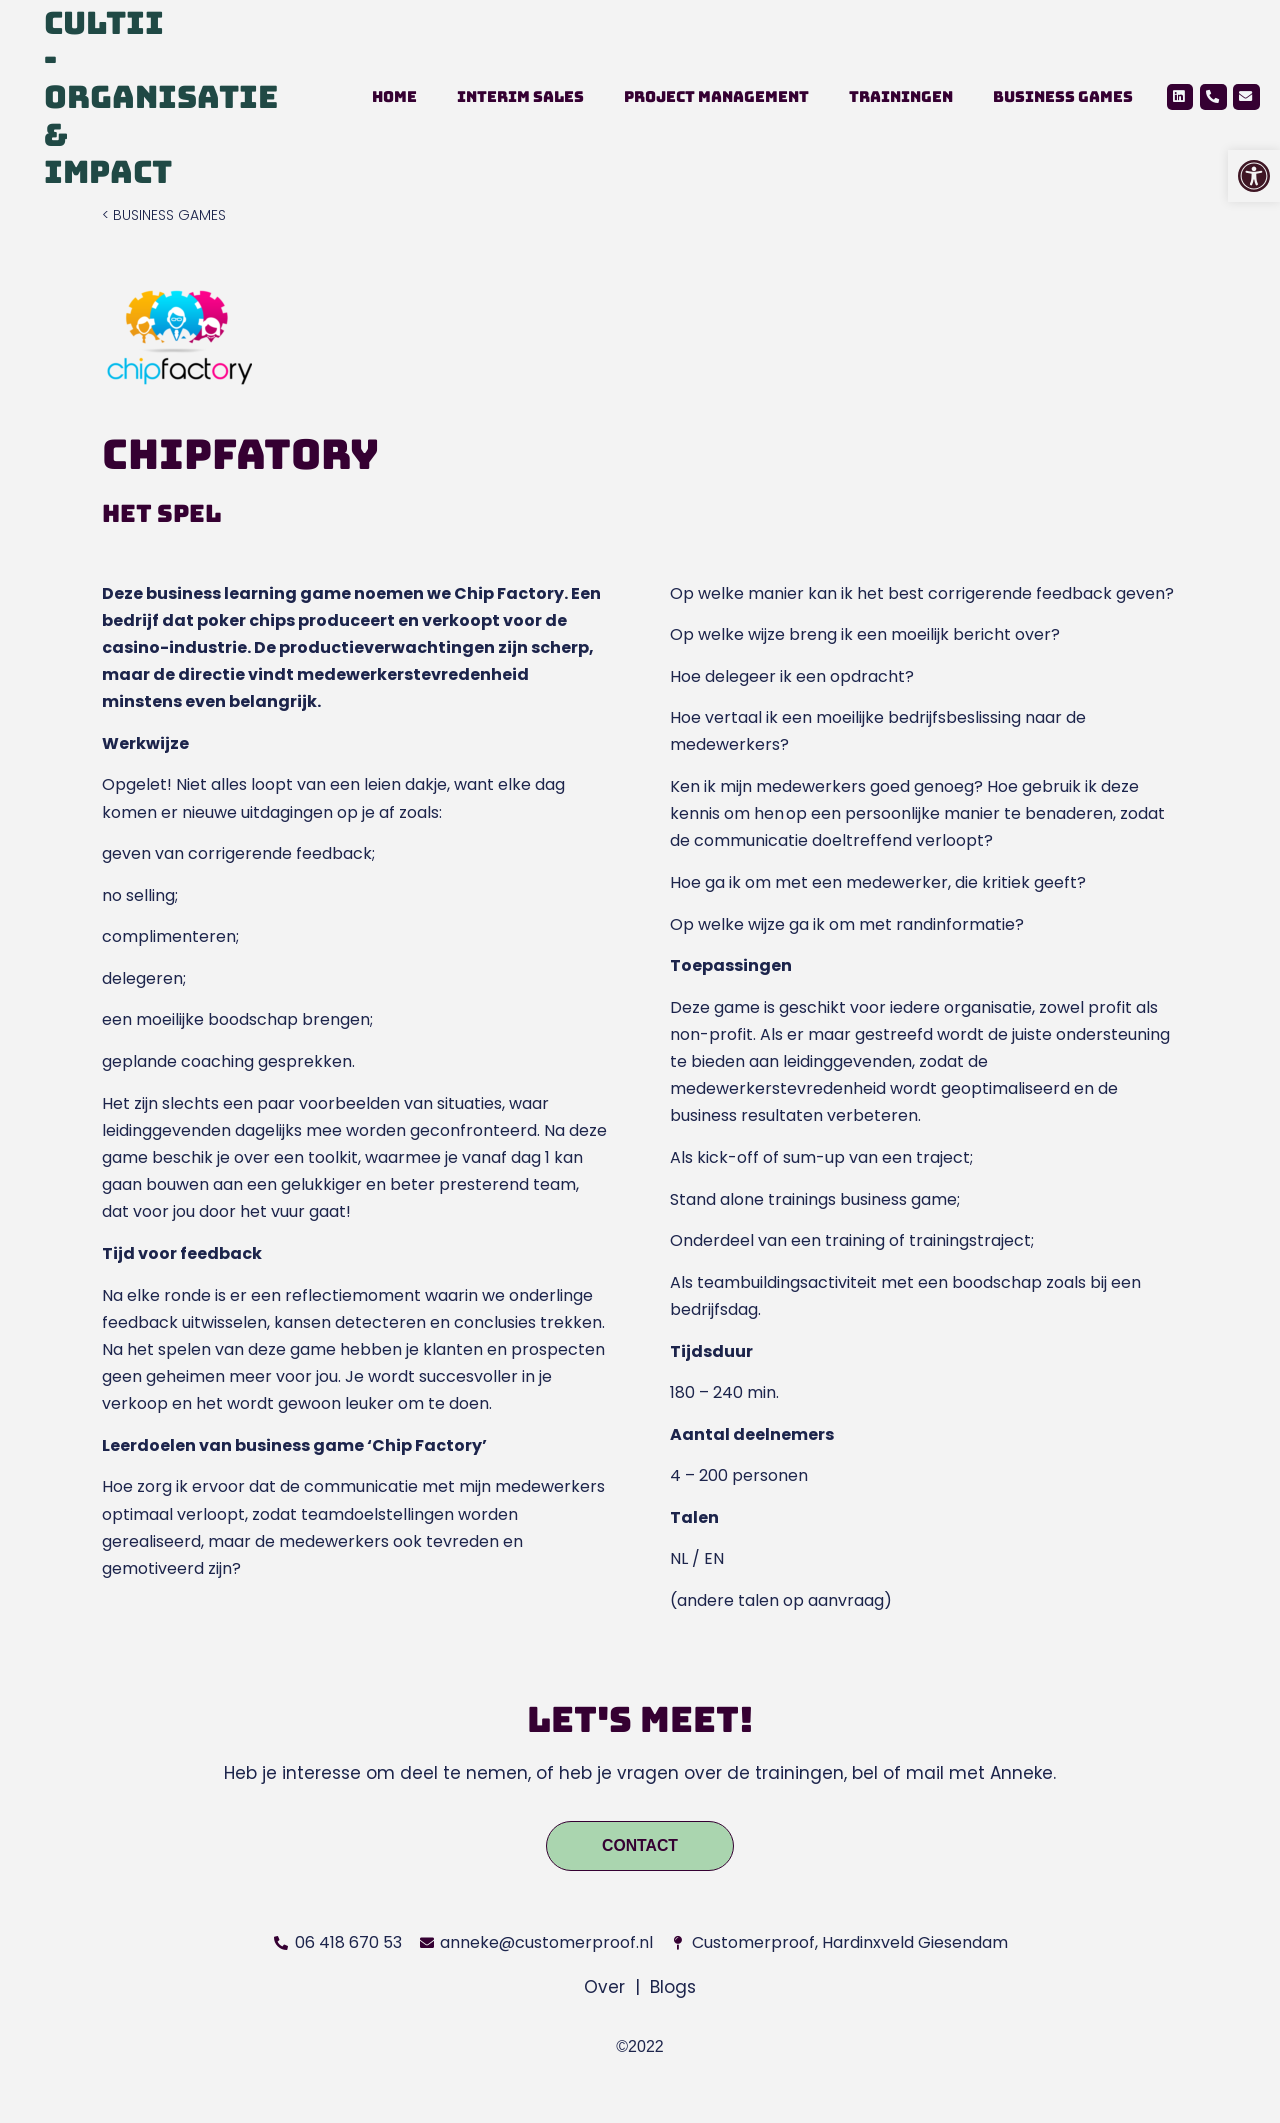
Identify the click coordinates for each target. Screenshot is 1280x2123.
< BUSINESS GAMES (164, 215)
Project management (716, 97)
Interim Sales (520, 97)
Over (604, 1987)
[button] (1254, 176)
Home (394, 97)
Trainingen (901, 97)
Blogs (673, 1987)
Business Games (1063, 97)
